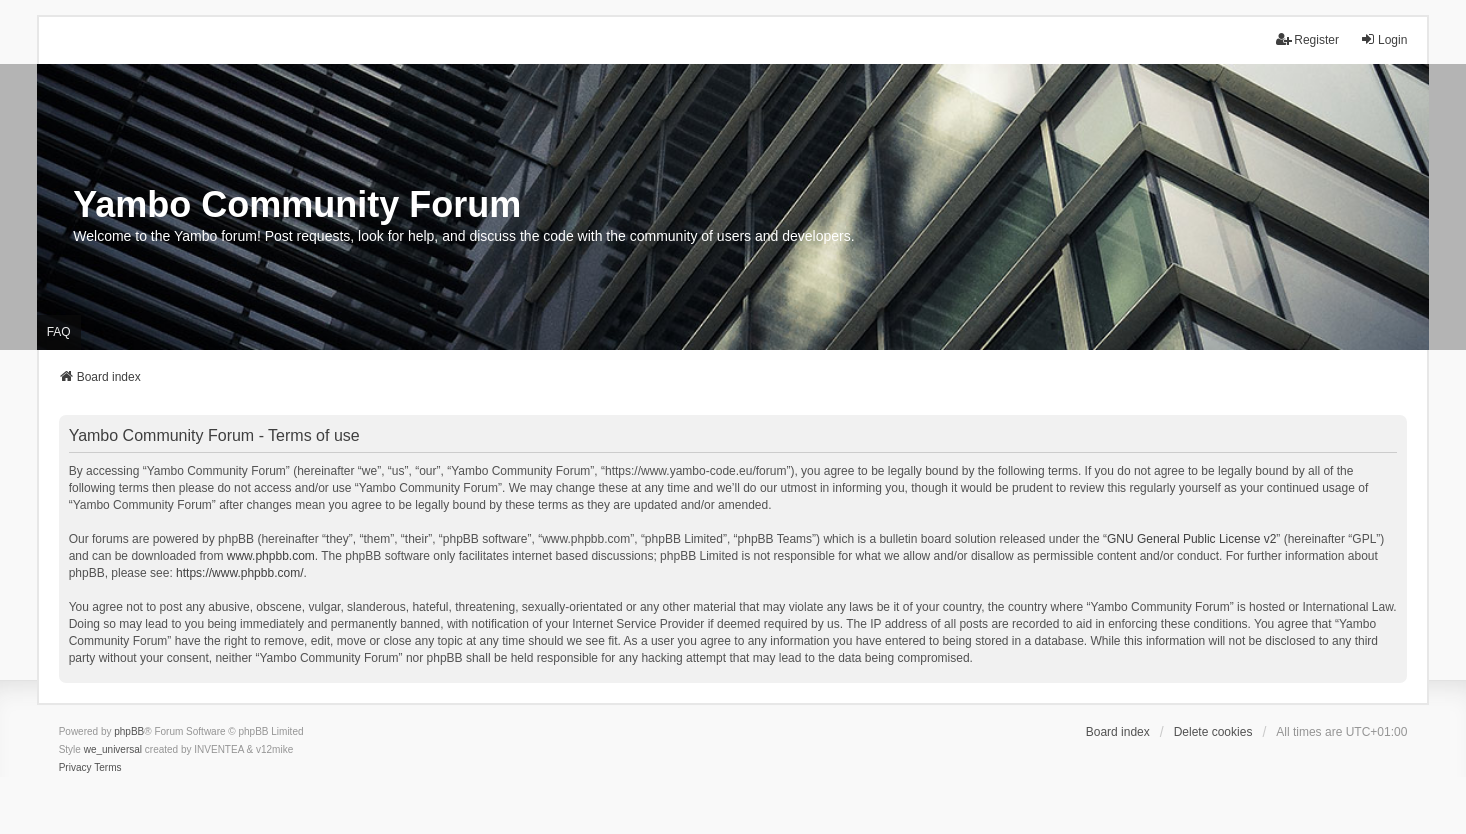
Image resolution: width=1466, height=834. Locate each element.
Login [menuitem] (1383, 39)
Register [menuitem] (1307, 39)
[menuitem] (75, 768)
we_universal (113, 749)
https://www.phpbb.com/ (239, 573)
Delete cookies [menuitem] (1213, 732)
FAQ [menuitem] (59, 332)
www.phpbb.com (271, 556)
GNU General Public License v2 (1191, 539)
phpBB (129, 731)
